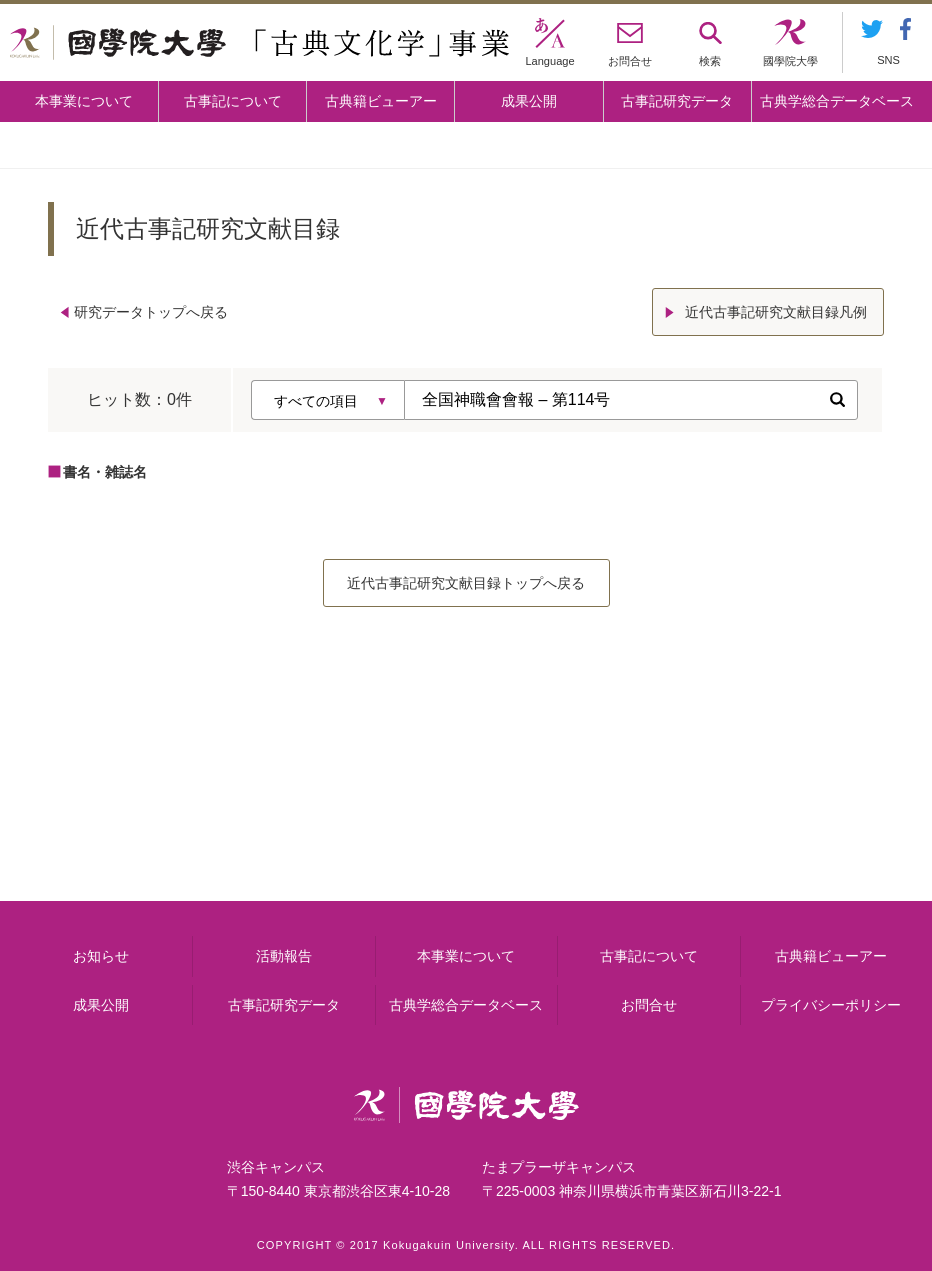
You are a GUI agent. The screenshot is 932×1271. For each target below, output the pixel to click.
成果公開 (529, 101)
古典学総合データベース (837, 101)
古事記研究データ (677, 101)
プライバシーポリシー (831, 1005)
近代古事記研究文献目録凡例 (776, 312)
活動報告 (284, 956)
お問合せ (649, 1005)
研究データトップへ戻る (151, 312)
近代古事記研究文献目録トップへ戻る (466, 583)
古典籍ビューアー (381, 101)
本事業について (84, 101)
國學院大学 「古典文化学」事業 (259, 43)
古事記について (233, 101)
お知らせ (101, 956)
